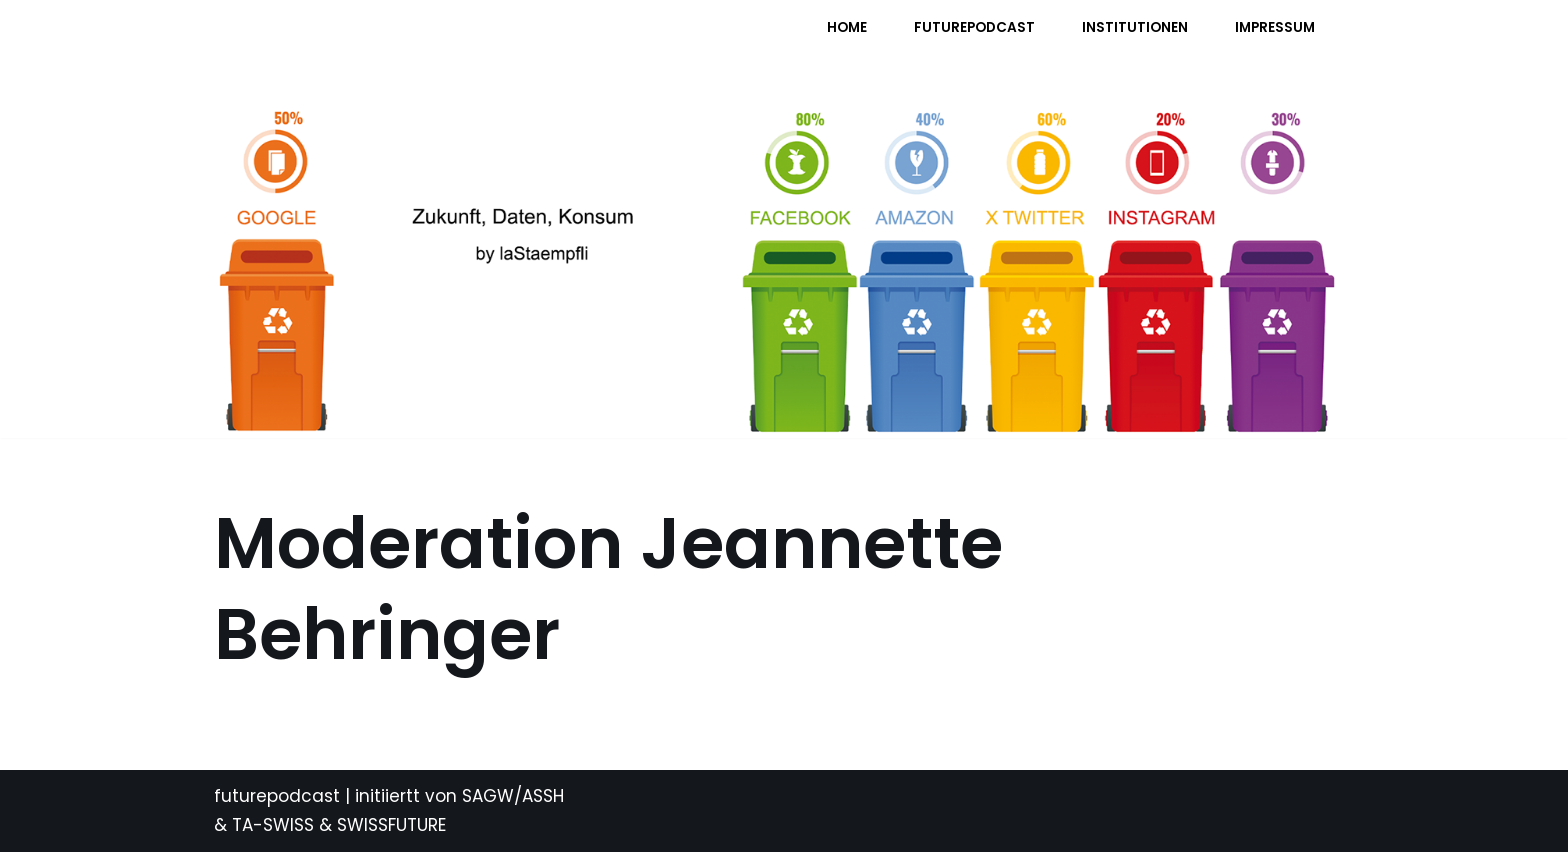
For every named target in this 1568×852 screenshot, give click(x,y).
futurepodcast (277, 796)
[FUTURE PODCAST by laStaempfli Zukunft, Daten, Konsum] (413, 40)
